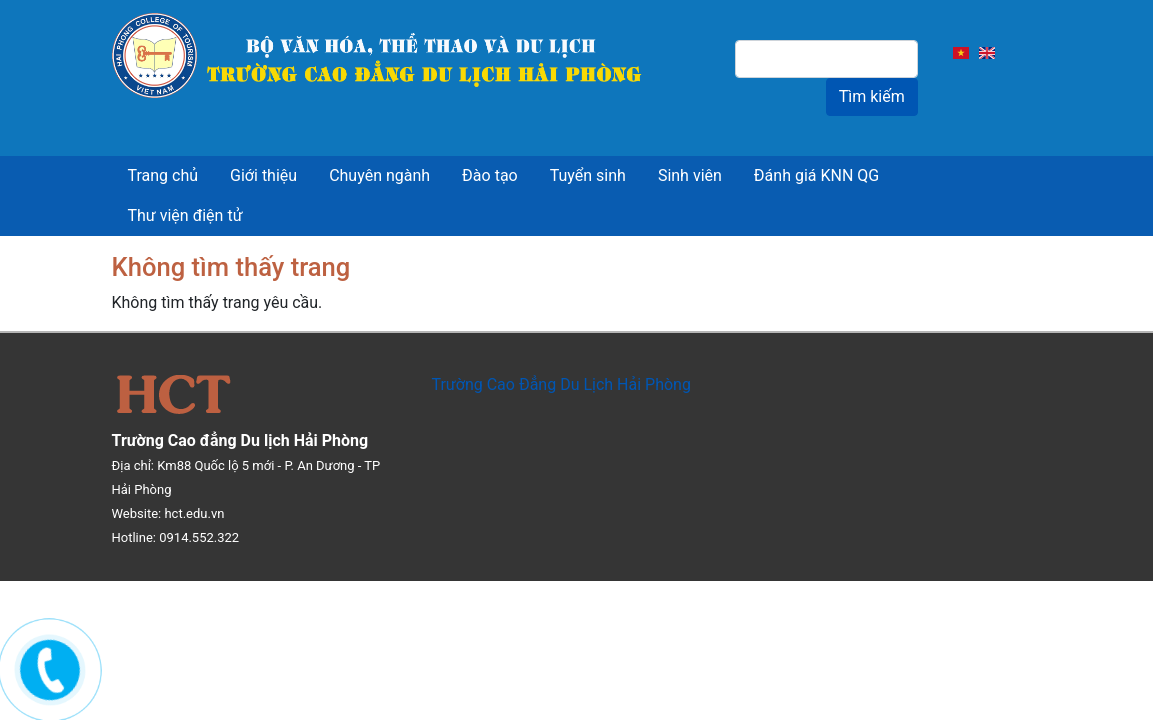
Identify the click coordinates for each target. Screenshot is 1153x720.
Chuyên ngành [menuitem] (379, 175)
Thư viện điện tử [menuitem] (185, 215)
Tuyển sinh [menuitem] (588, 175)
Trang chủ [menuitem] (163, 175)
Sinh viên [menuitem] (690, 175)
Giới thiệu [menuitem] (263, 175)
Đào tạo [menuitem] (490, 175)
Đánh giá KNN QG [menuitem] (816, 175)
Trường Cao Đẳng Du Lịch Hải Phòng (560, 384)
